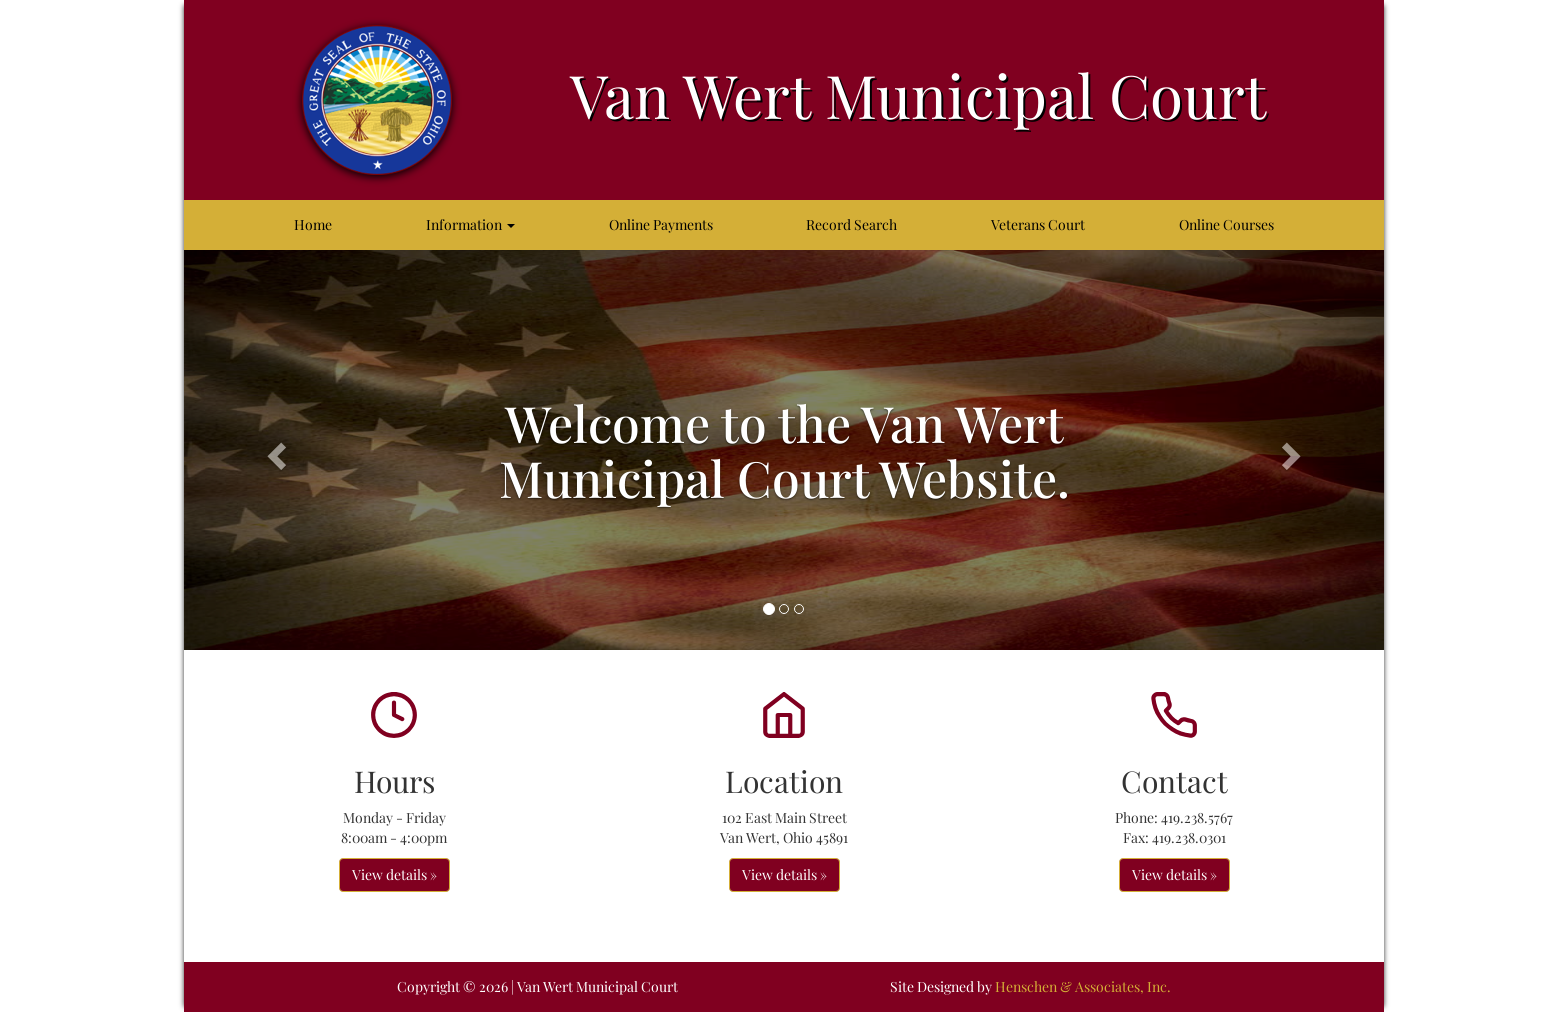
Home (313, 224)
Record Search (851, 224)
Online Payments (661, 224)
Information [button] (470, 224)
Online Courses (1226, 224)
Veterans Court (1038, 224)
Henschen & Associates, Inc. (1083, 986)
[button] (274, 450)
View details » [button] (394, 874)
